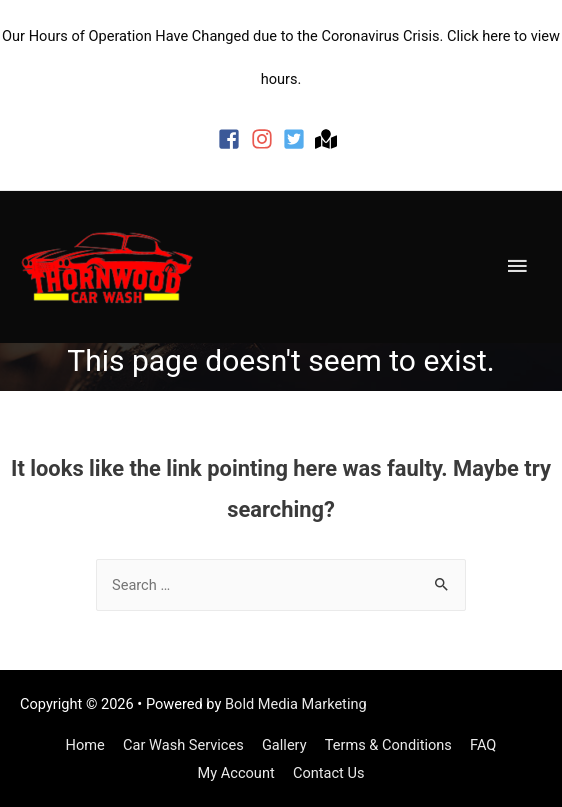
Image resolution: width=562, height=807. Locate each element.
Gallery (284, 745)
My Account (236, 773)
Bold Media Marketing (296, 704)
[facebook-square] (232, 139)
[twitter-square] (297, 139)
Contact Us (329, 773)
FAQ (483, 745)
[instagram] (265, 139)
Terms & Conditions (388, 745)
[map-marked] (329, 139)
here (496, 36)
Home (85, 745)
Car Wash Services (183, 745)
